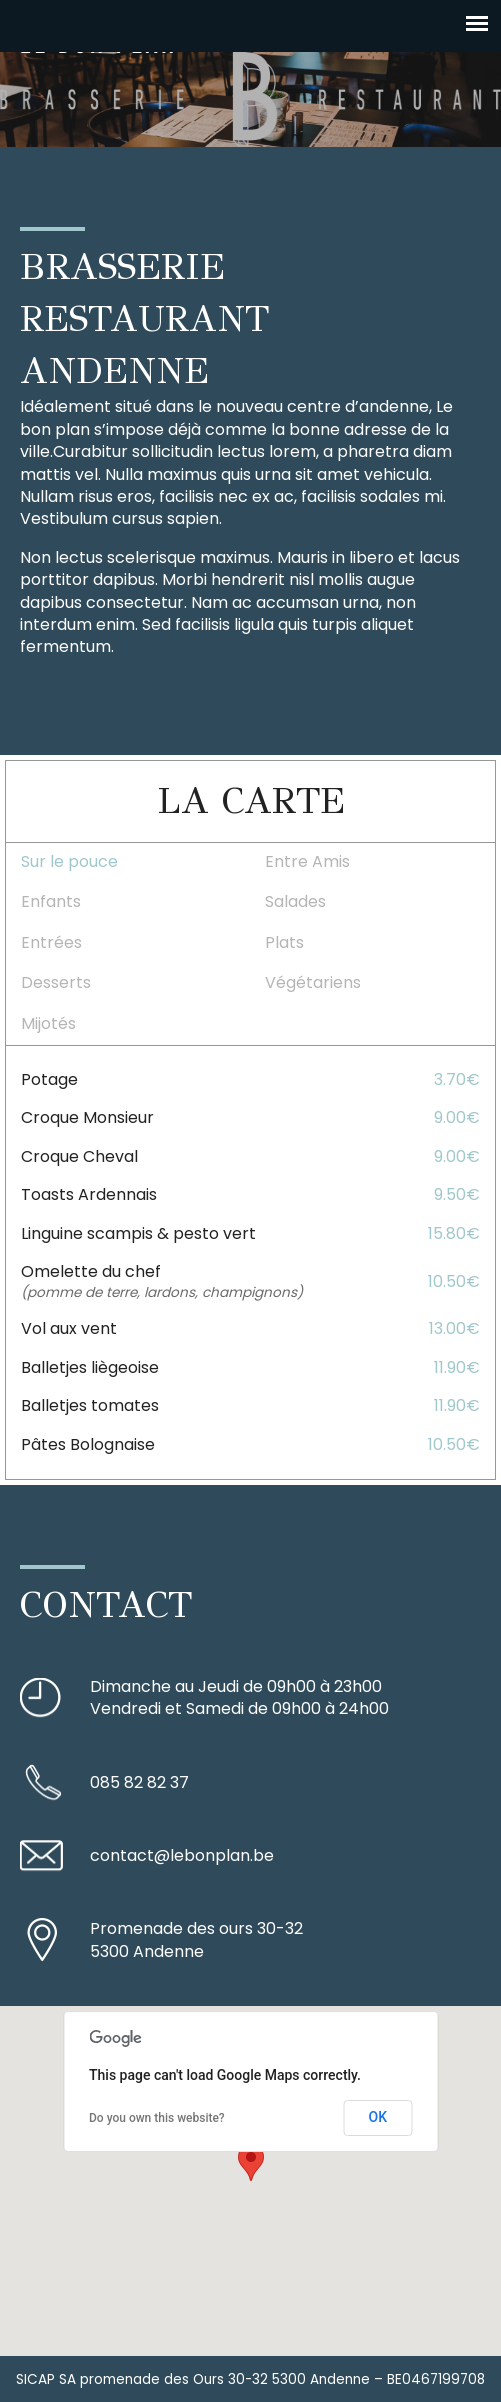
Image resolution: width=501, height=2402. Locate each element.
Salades (295, 901)
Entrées (51, 942)
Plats (284, 942)
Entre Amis (307, 861)
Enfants (51, 901)
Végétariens (313, 982)
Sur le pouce (69, 861)
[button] (251, 2162)
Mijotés (48, 1023)
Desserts (56, 982)
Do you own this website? (157, 2118)
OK (378, 2117)
